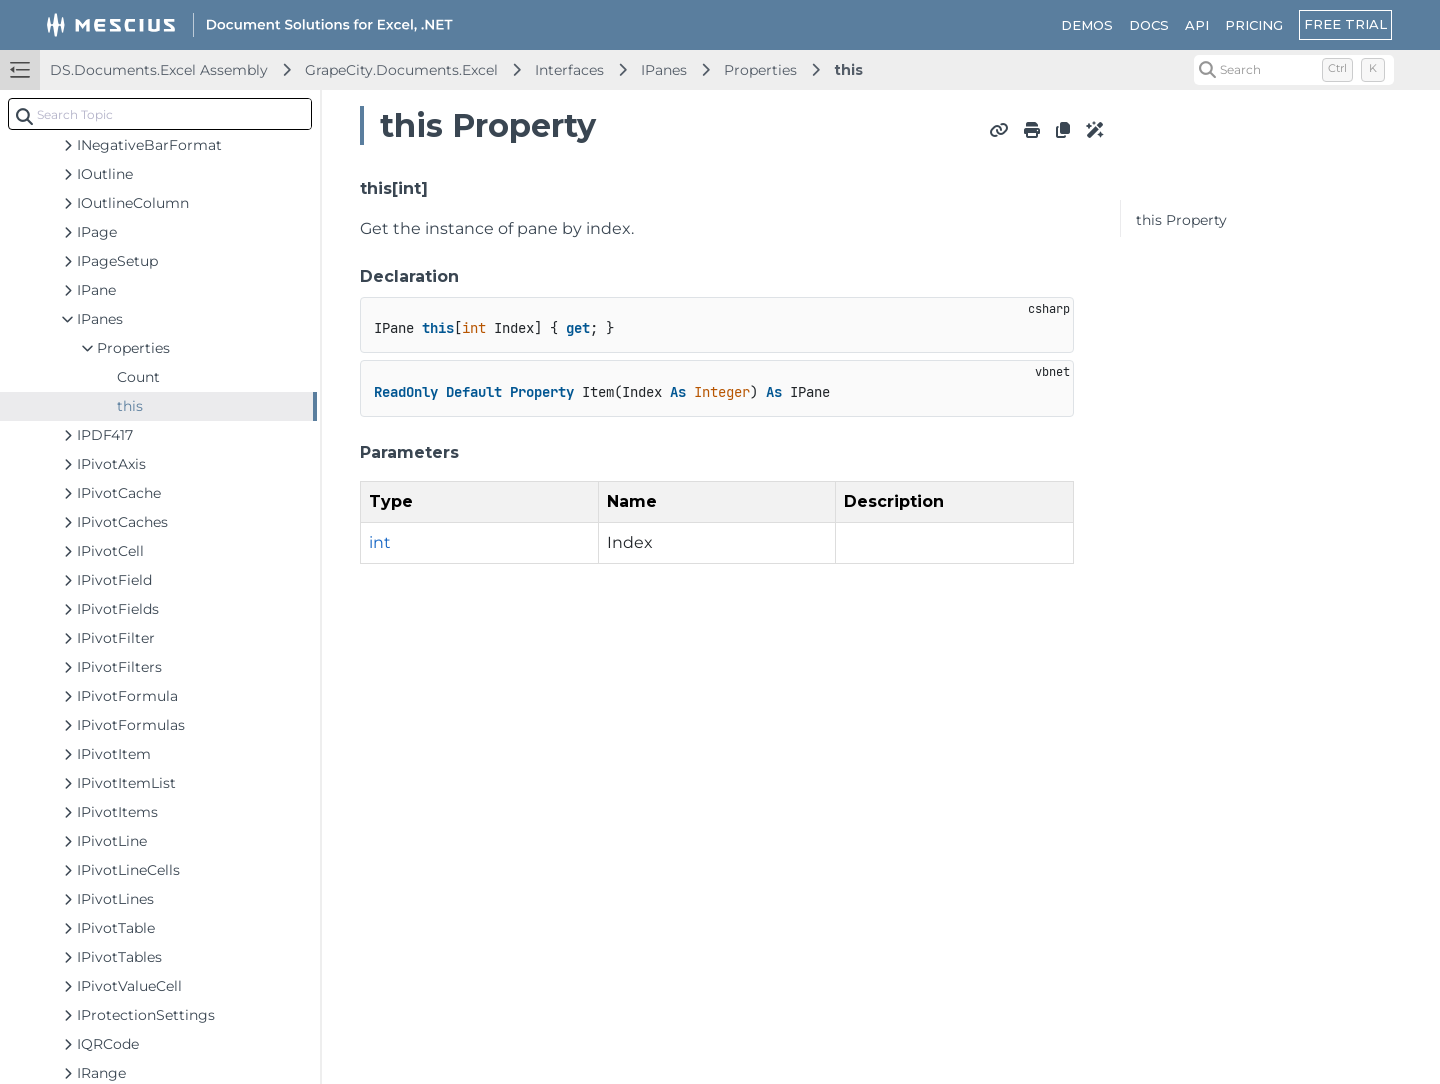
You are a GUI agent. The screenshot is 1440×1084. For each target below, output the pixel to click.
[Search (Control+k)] (1294, 70)
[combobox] (160, 114)
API (1197, 25)
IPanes (664, 70)
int (380, 542)
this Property (1181, 220)
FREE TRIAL (1345, 24)
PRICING (1254, 25)
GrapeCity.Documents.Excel (401, 70)
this (848, 70)
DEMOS (1087, 25)
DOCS (1149, 25)
